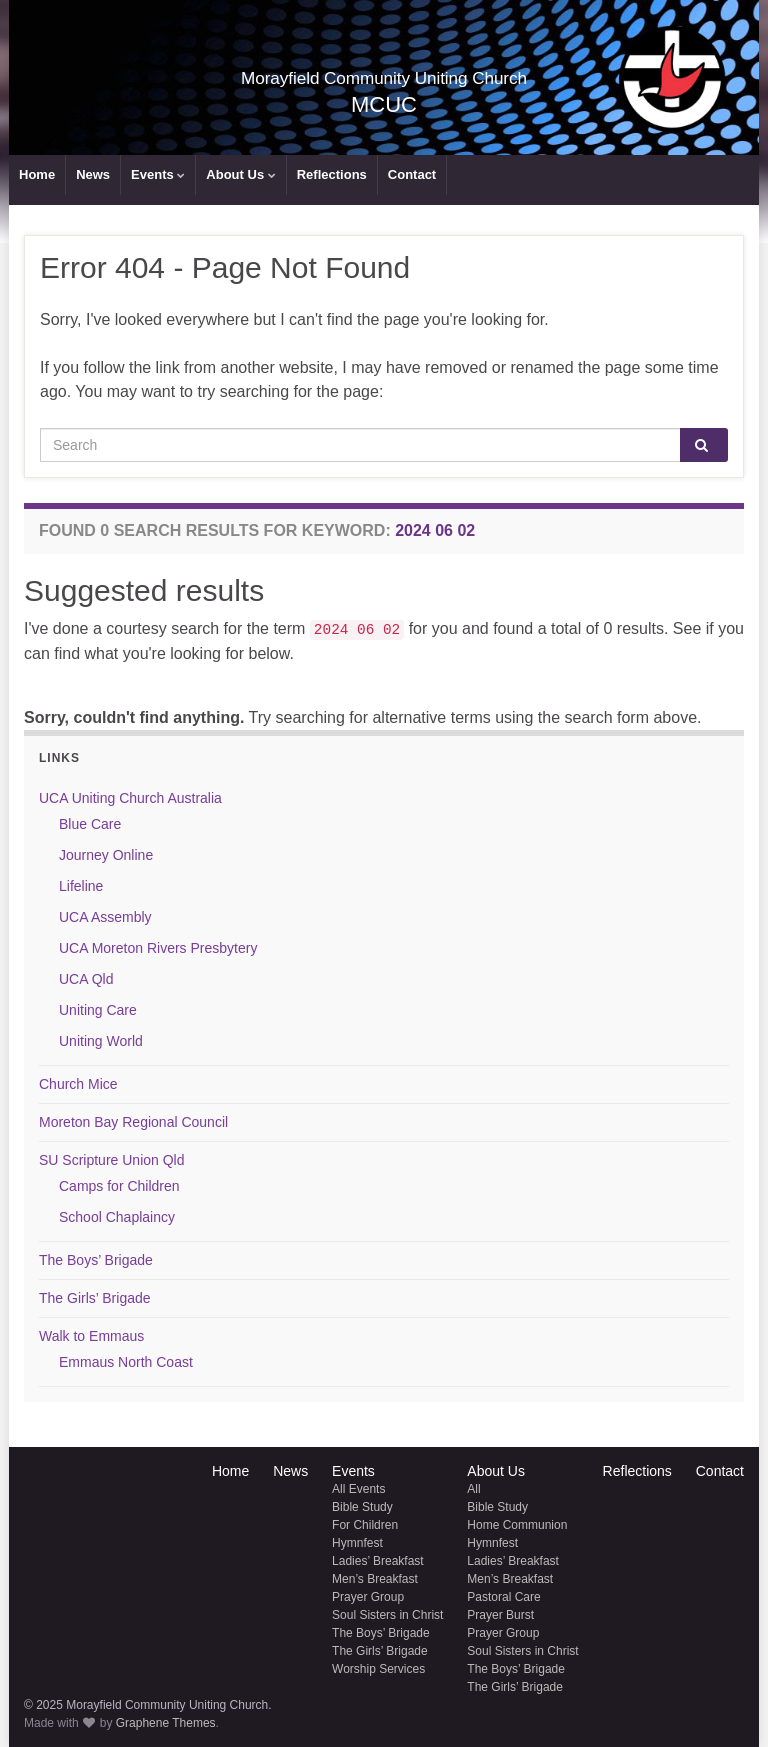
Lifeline (81, 886)
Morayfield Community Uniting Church (384, 73)
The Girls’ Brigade (95, 1298)
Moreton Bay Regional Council (133, 1122)
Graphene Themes (166, 1723)
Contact (412, 174)
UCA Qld (86, 979)
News (93, 174)
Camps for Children (119, 1186)
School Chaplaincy (117, 1217)
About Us (240, 174)
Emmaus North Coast (126, 1362)
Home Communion (517, 1525)
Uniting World (101, 1041)
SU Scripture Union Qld (112, 1160)
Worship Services (378, 1669)
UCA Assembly (105, 917)
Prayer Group (368, 1597)
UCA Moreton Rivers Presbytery (158, 948)
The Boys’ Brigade (96, 1260)
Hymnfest (357, 1543)
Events (158, 174)
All (473, 1489)
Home (37, 174)
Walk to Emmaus (91, 1336)
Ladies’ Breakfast (378, 1561)
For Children (365, 1525)
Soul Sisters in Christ (387, 1615)
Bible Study (362, 1507)
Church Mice (78, 1084)
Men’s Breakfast (375, 1579)
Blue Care (90, 824)
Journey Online (106, 855)
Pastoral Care (503, 1597)
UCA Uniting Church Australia (130, 798)
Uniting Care (98, 1010)
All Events (358, 1489)
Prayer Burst (500, 1615)
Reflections (332, 174)
